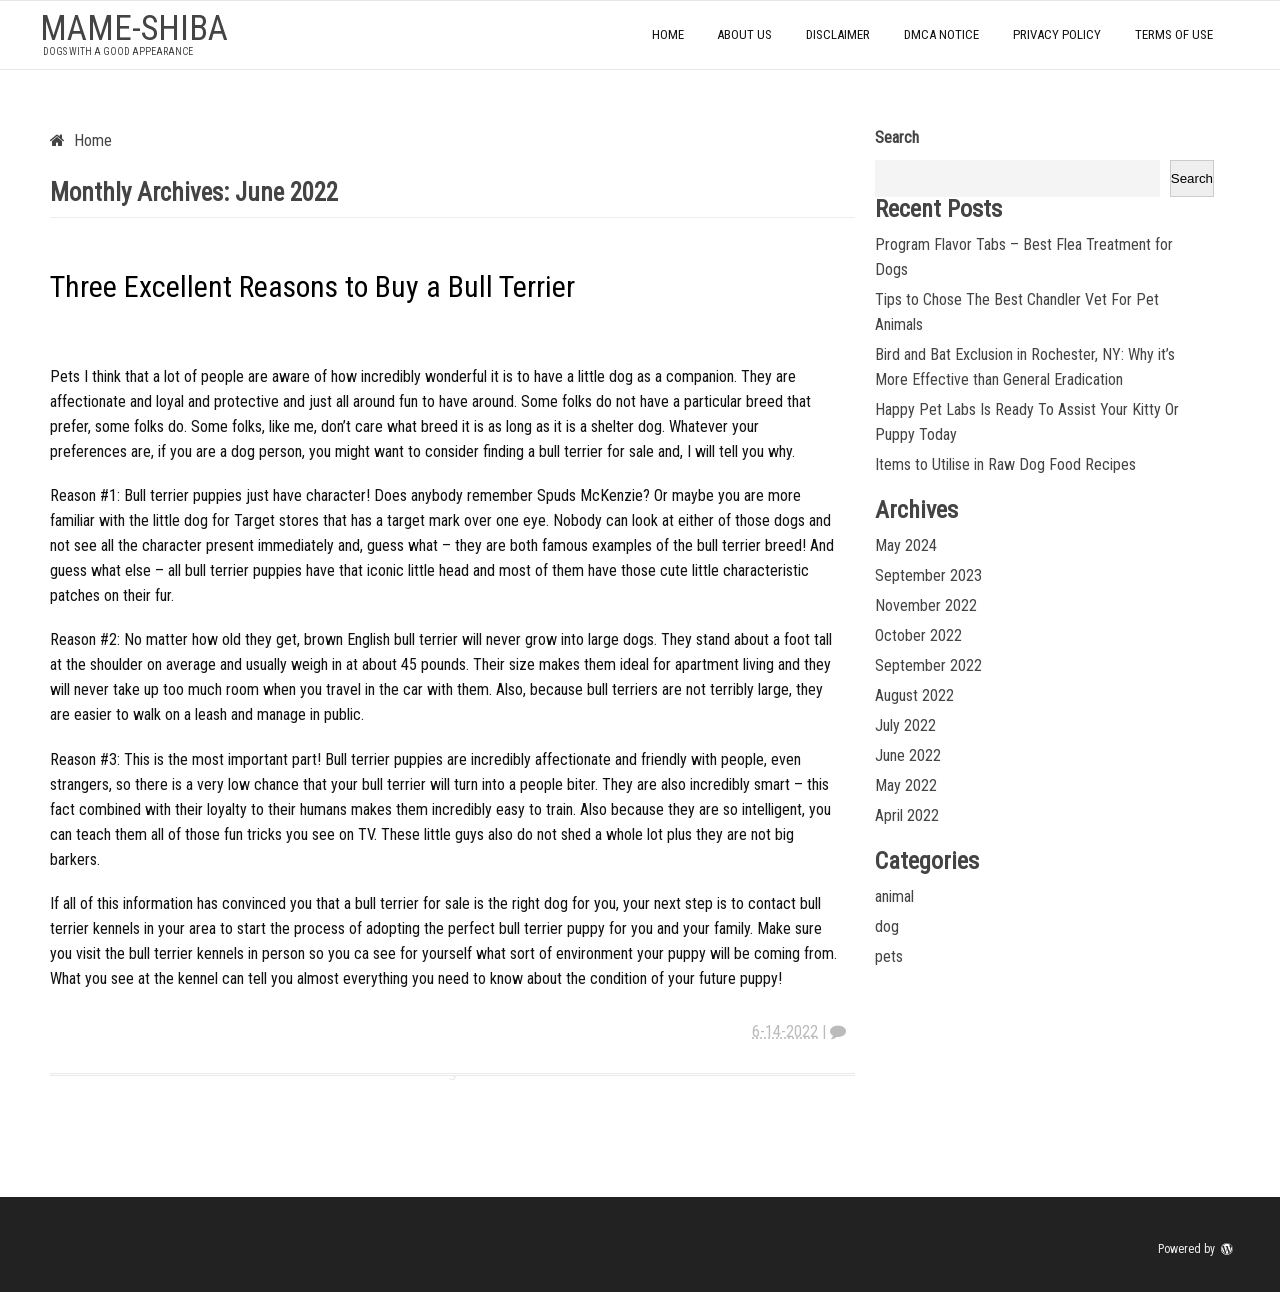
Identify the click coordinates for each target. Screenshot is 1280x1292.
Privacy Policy (1057, 34)
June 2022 (908, 755)
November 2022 (926, 605)
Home (668, 34)
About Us (744, 34)
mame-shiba (134, 28)
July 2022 (905, 725)
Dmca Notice (941, 34)
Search (897, 137)
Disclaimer (838, 34)
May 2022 (906, 785)
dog (887, 926)
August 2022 (914, 695)
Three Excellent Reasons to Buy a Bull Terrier (312, 286)
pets (889, 956)
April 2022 (907, 815)
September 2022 (928, 665)
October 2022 (918, 635)
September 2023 (928, 575)
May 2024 (906, 545)
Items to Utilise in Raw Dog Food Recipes (1005, 464)
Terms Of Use (1174, 34)
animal (894, 896)
